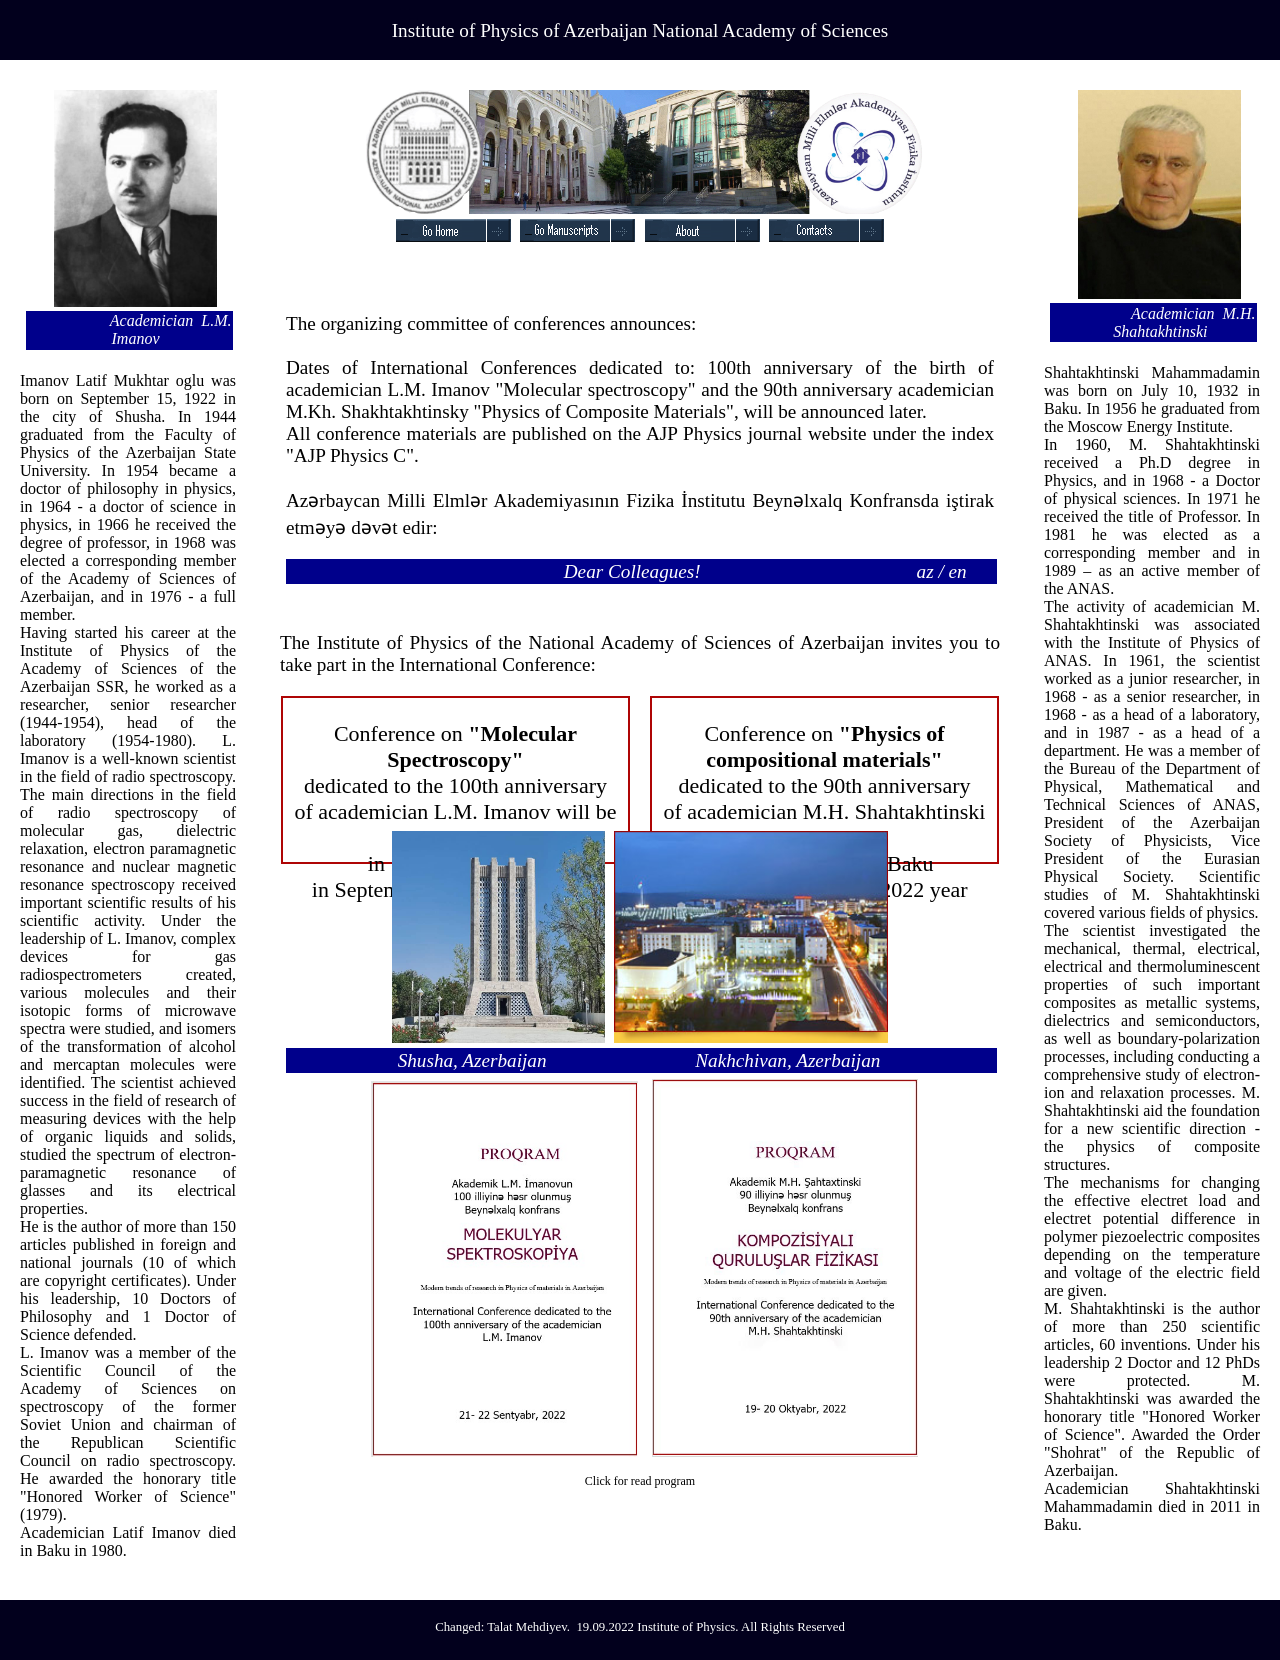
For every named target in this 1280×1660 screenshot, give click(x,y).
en (958, 571)
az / (930, 571)
